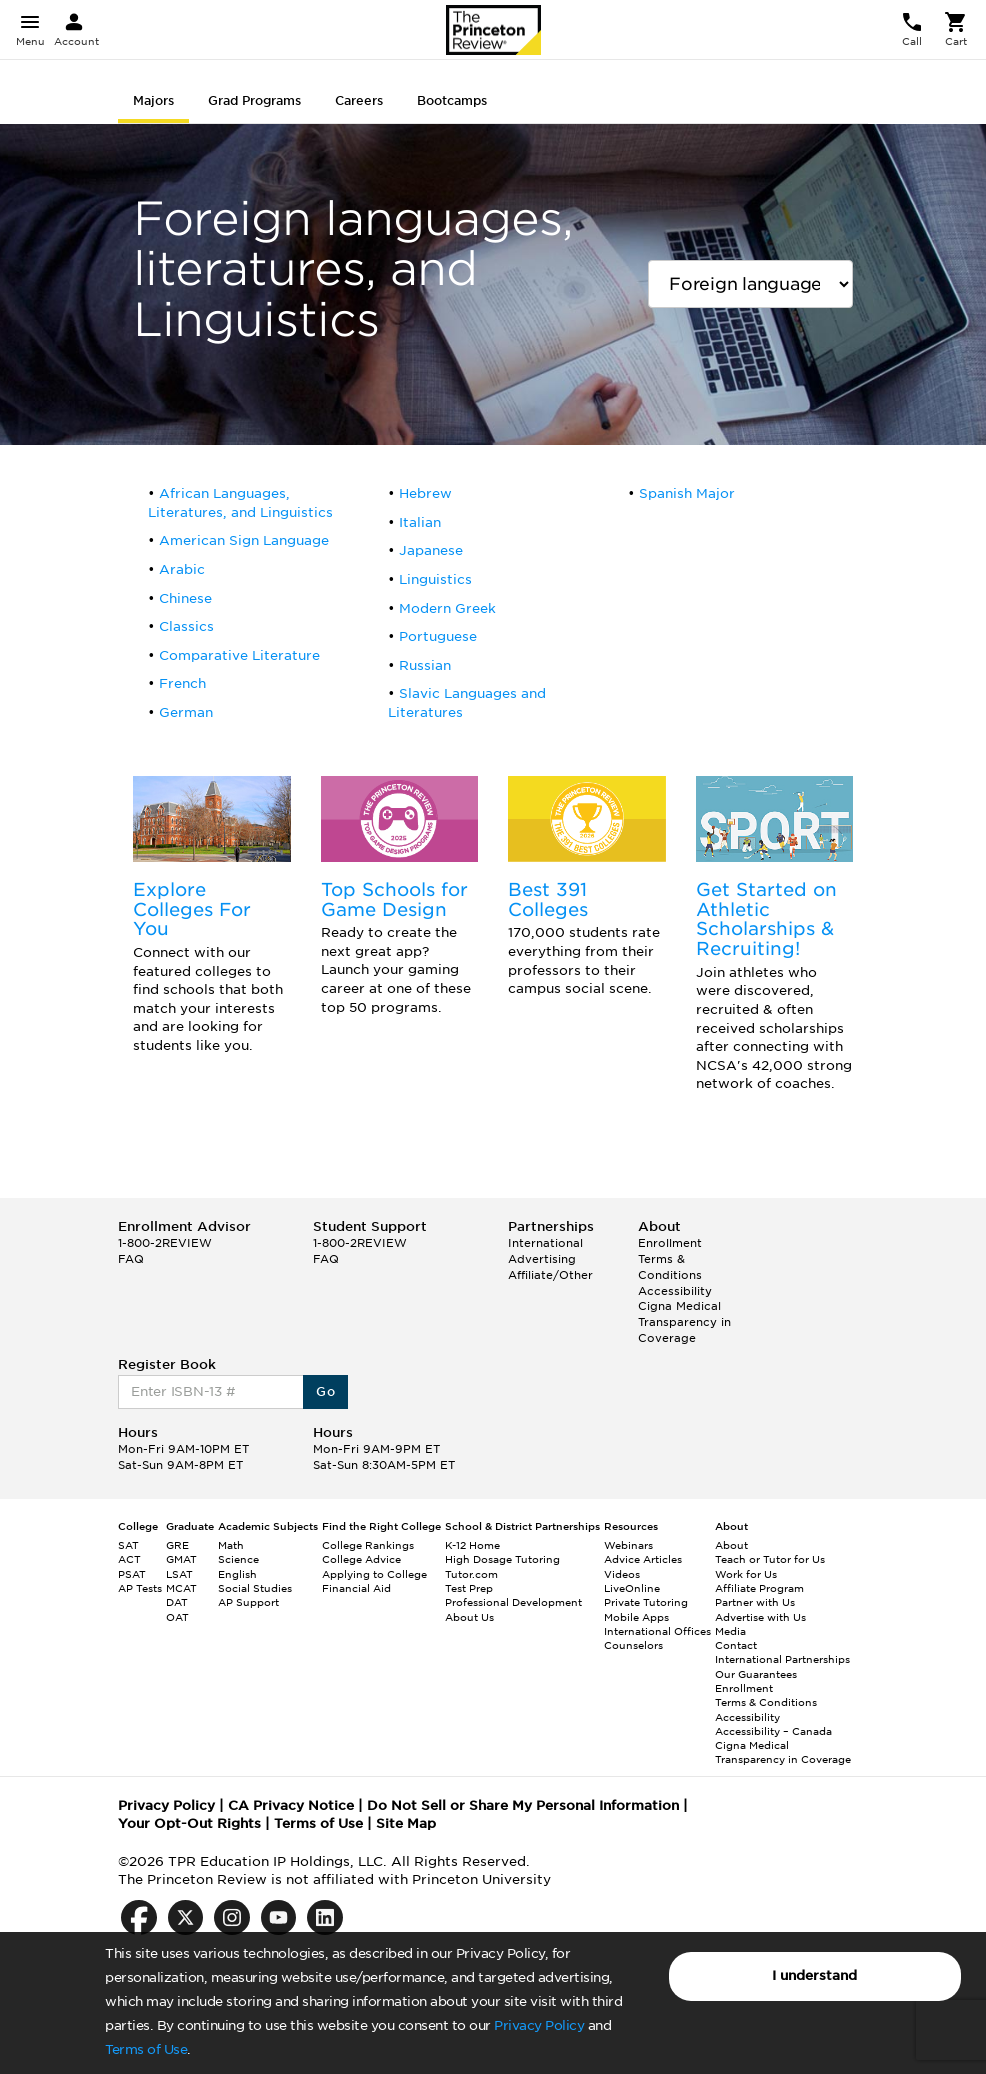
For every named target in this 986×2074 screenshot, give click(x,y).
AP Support (248, 1602)
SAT (128, 1545)
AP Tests (140, 1588)
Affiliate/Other (550, 1275)
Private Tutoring (646, 1602)
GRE (177, 1545)
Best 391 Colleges (548, 899)
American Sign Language (244, 540)
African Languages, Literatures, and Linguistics (240, 503)
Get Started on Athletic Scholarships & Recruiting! (766, 919)
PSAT (132, 1574)
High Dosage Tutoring (502, 1559)
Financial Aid (356, 1588)
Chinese (185, 598)
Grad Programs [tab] (254, 100)
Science (238, 1559)
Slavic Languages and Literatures (467, 703)
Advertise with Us (760, 1617)
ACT (129, 1559)
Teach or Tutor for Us (770, 1559)
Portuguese (438, 636)
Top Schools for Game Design (394, 899)
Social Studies (255, 1588)
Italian (420, 522)
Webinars (628, 1545)
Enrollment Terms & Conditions (670, 1258)
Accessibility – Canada (773, 1731)
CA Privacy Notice (291, 1805)
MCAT (181, 1588)
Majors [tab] (153, 100)
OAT (177, 1617)
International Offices (657, 1631)
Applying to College (374, 1574)
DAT (177, 1602)
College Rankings (368, 1545)
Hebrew (425, 493)
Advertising (542, 1259)
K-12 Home (472, 1545)
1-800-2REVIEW (165, 1243)
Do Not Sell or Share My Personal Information (523, 1805)
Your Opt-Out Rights (189, 1823)
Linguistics (435, 579)
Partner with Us (755, 1602)
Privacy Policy (539, 2025)
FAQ (131, 1259)
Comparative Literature (239, 655)
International (545, 1243)
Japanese (431, 550)
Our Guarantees (756, 1674)
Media (730, 1631)
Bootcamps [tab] (452, 100)
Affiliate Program (759, 1588)
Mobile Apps (636, 1617)
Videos (622, 1574)
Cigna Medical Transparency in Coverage (684, 1321)
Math (231, 1545)
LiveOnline (632, 1588)
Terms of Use (146, 2049)
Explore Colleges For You (192, 909)
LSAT (179, 1574)
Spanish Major (687, 493)
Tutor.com (471, 1574)
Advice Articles (643, 1559)
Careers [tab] (359, 100)
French (182, 683)
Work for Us (746, 1574)
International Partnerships (782, 1659)
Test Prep (469, 1588)
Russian (425, 665)
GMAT (181, 1559)
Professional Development (513, 1602)
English (237, 1574)
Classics (186, 626)
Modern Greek (447, 608)
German (186, 712)
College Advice (361, 1559)
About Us (469, 1617)
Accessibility (675, 1291)
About (731, 1545)
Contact (736, 1645)
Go (325, 1391)
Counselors (633, 1645)
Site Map (406, 1823)
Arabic (182, 569)
